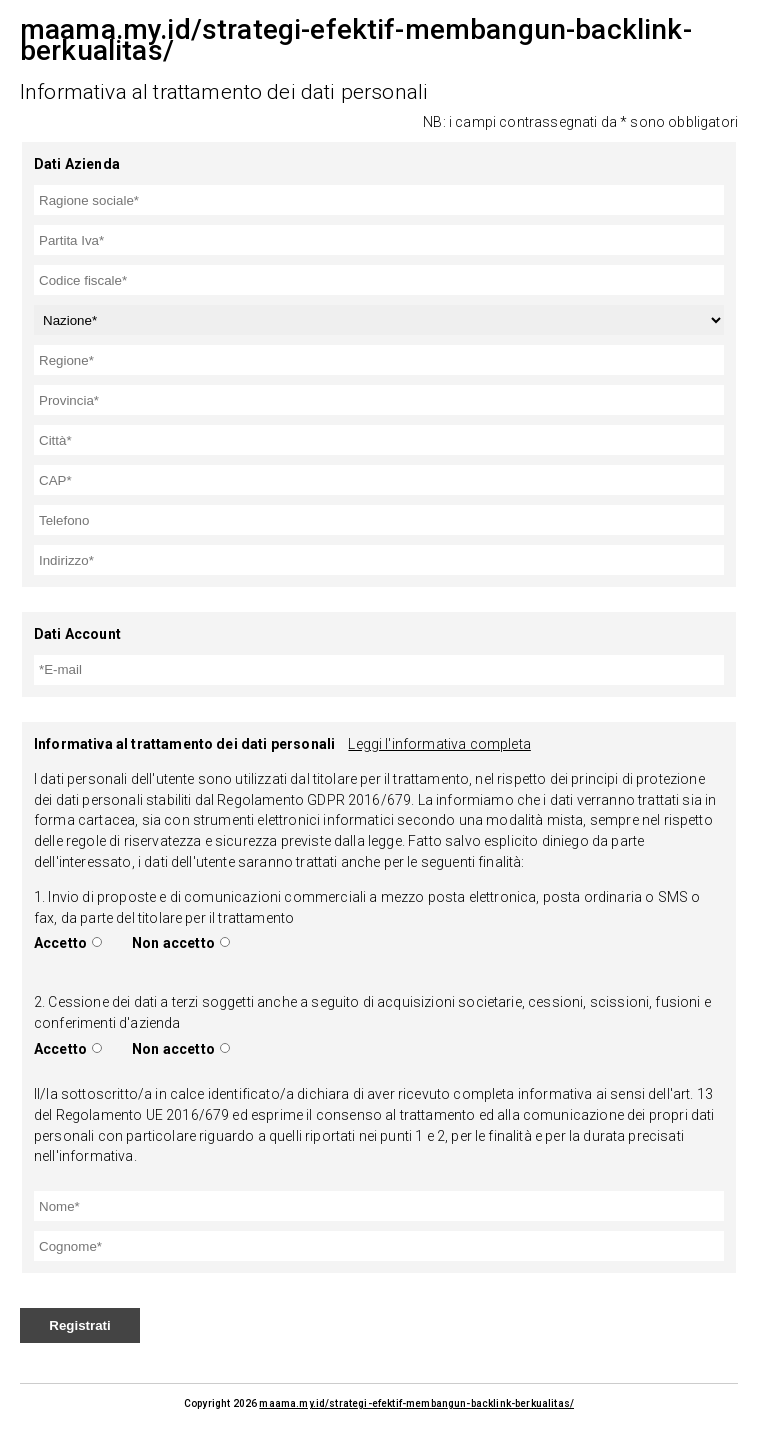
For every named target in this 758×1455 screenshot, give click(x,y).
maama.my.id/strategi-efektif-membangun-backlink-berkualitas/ (416, 1403)
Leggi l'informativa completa (439, 744)
